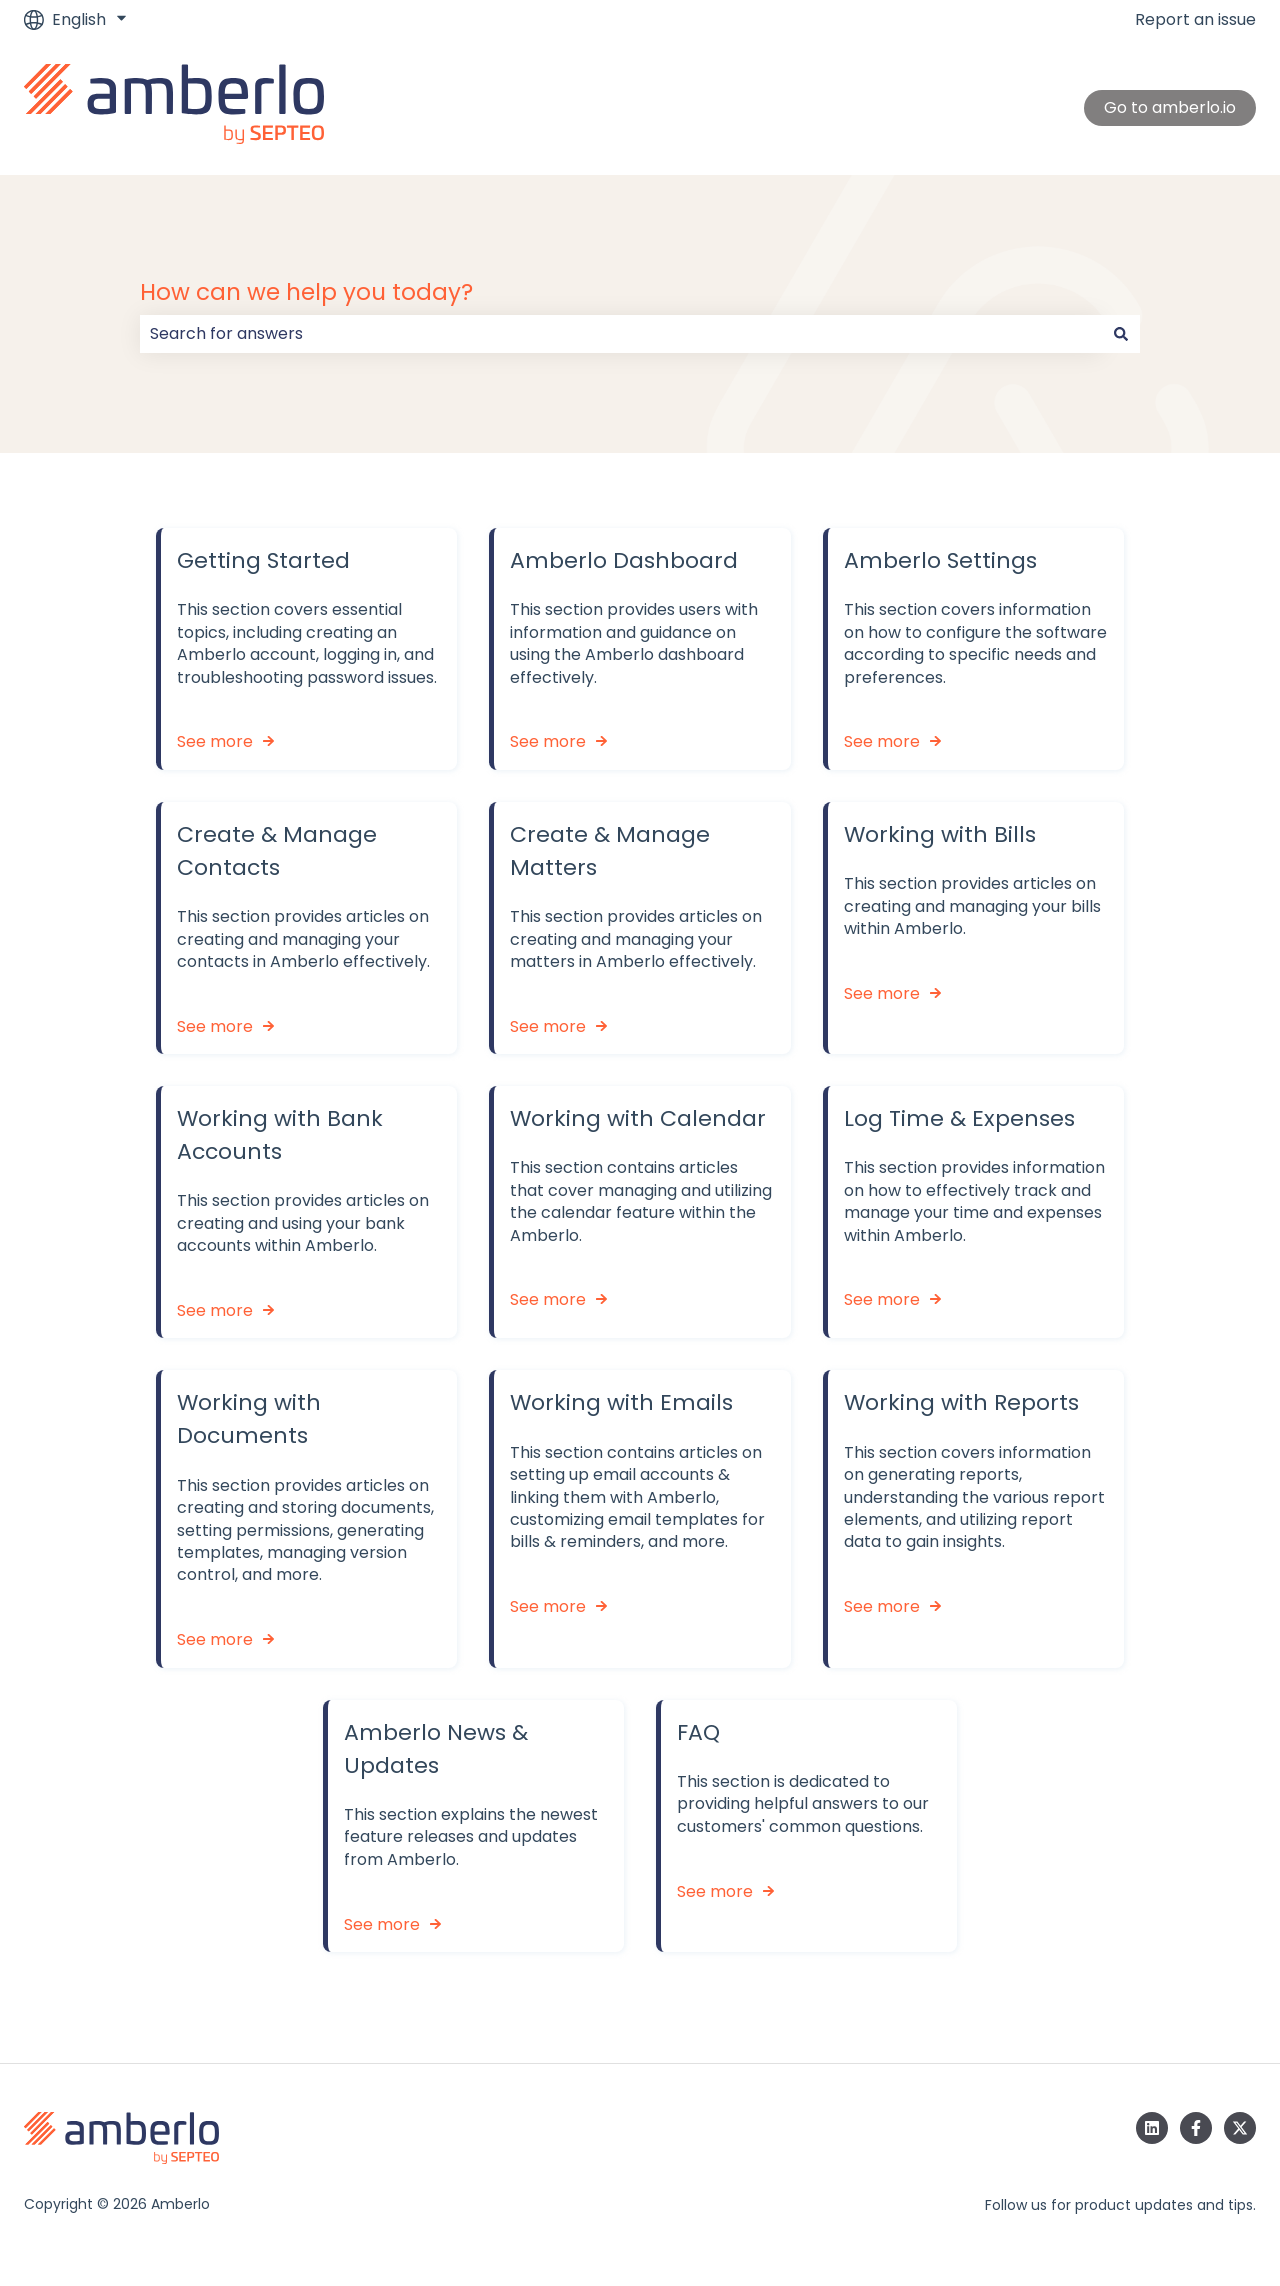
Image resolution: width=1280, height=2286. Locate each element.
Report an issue (1195, 20)
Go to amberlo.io (1170, 107)
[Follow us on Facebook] (1196, 2128)
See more (215, 742)
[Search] (1121, 334)
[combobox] (621, 334)
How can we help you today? (306, 292)
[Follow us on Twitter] (1240, 2128)
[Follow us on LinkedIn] (1152, 2128)
